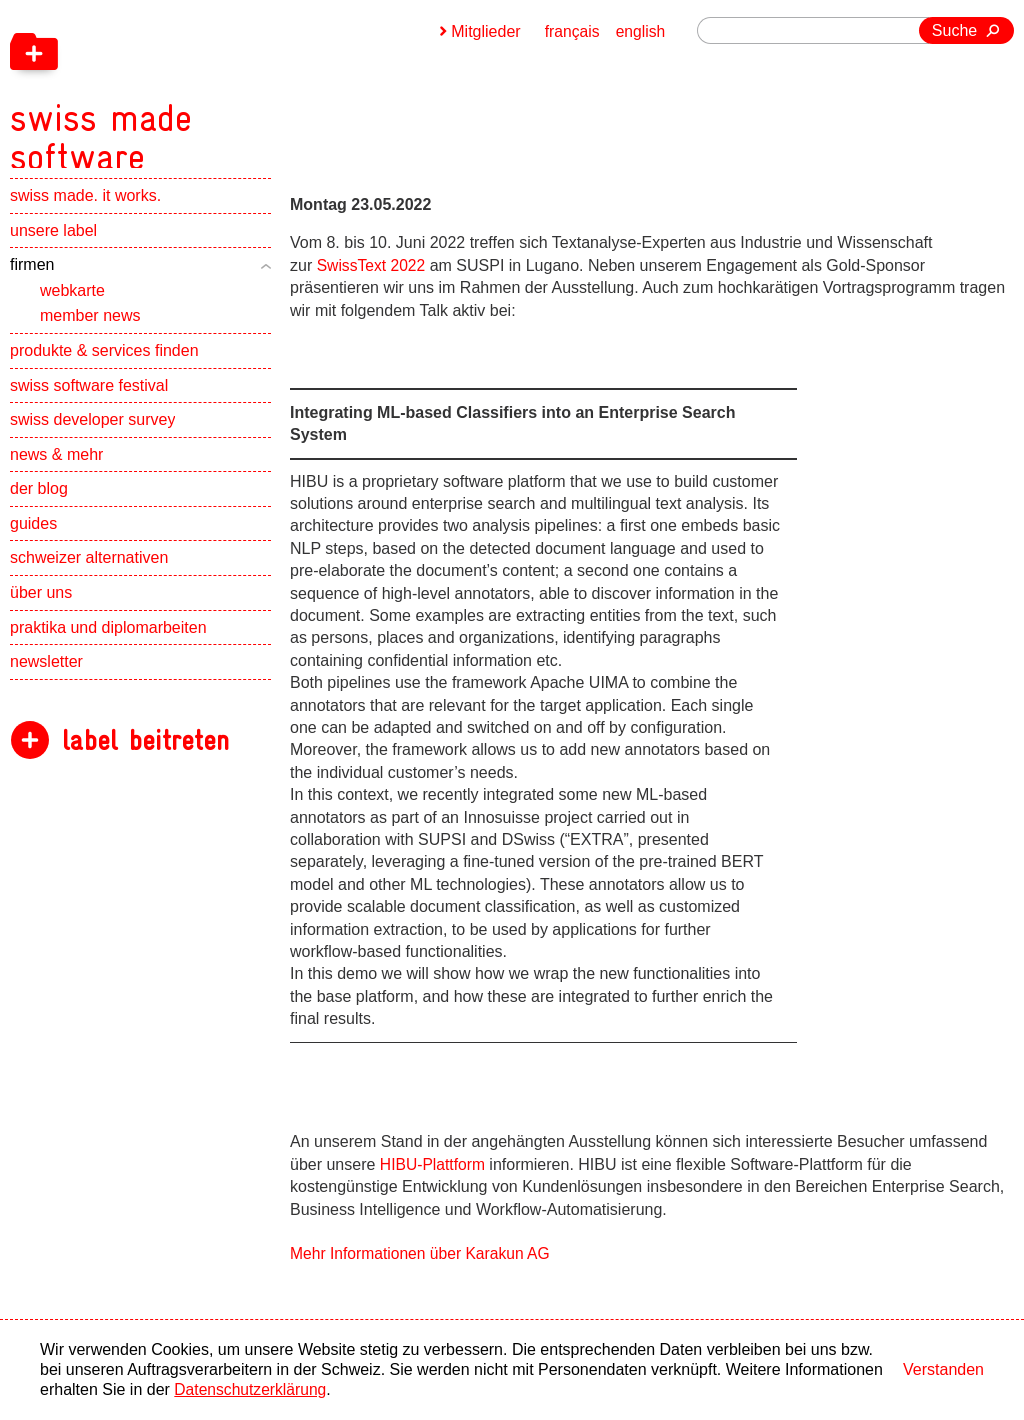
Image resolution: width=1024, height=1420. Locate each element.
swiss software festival (89, 397)
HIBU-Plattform (434, 1164)
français (571, 31)
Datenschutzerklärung (252, 1389)
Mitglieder (483, 31)
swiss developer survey (92, 431)
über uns (41, 604)
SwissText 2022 (372, 265)
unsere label (53, 242)
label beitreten (145, 752)
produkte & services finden (104, 362)
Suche (954, 30)
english (640, 31)
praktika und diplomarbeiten (108, 639)
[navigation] (210, 90)
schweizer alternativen (89, 570)
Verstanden (943, 1369)
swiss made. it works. (85, 207)
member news (90, 327)
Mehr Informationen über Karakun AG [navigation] (423, 1253)
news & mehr (56, 466)
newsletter (46, 673)
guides (33, 535)
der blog (39, 500)
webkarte (72, 302)
